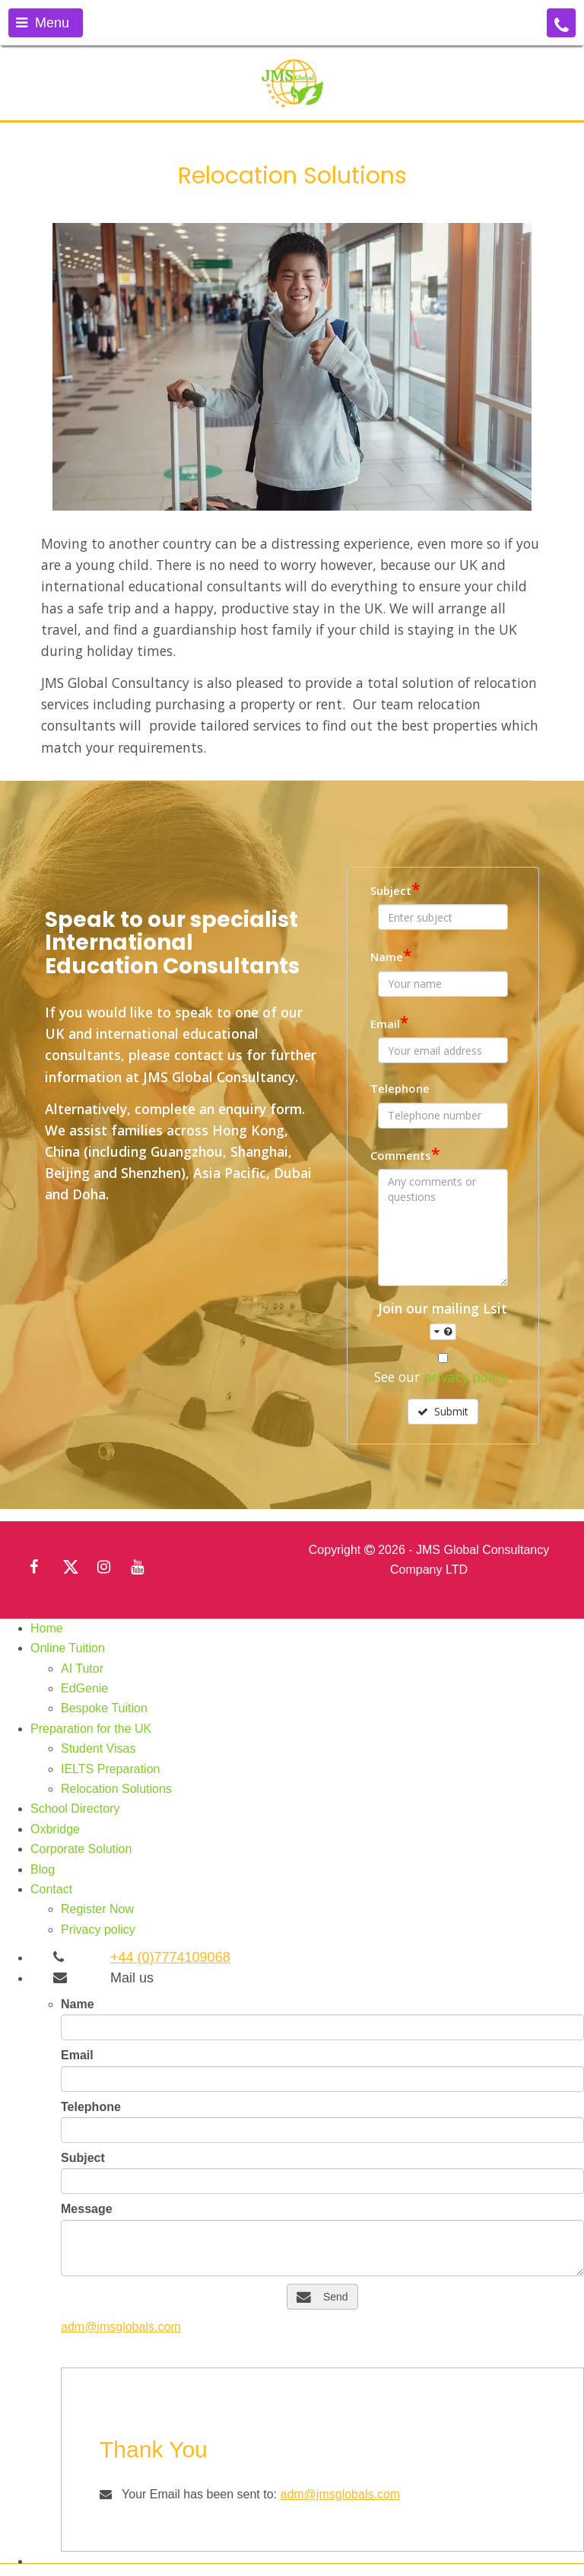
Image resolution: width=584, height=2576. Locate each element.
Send (322, 2297)
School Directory (74, 1808)
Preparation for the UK (90, 1728)
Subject (395, 889)
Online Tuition (67, 1647)
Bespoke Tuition (104, 1708)
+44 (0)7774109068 (170, 1957)
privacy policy (466, 1377)
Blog (42, 1869)
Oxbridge (55, 1829)
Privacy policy (98, 1929)
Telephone (400, 1088)
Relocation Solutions (116, 1788)
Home (46, 1628)
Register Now (97, 1909)
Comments (405, 1153)
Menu (42, 22)
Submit (442, 1411)
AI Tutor (82, 1668)
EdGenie (84, 1688)
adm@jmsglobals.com (121, 2326)
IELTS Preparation (110, 1768)
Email (389, 1022)
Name (390, 955)
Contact (51, 1889)
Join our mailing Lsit (442, 1319)
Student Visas (98, 1748)
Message (87, 2208)
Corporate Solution (81, 1848)
